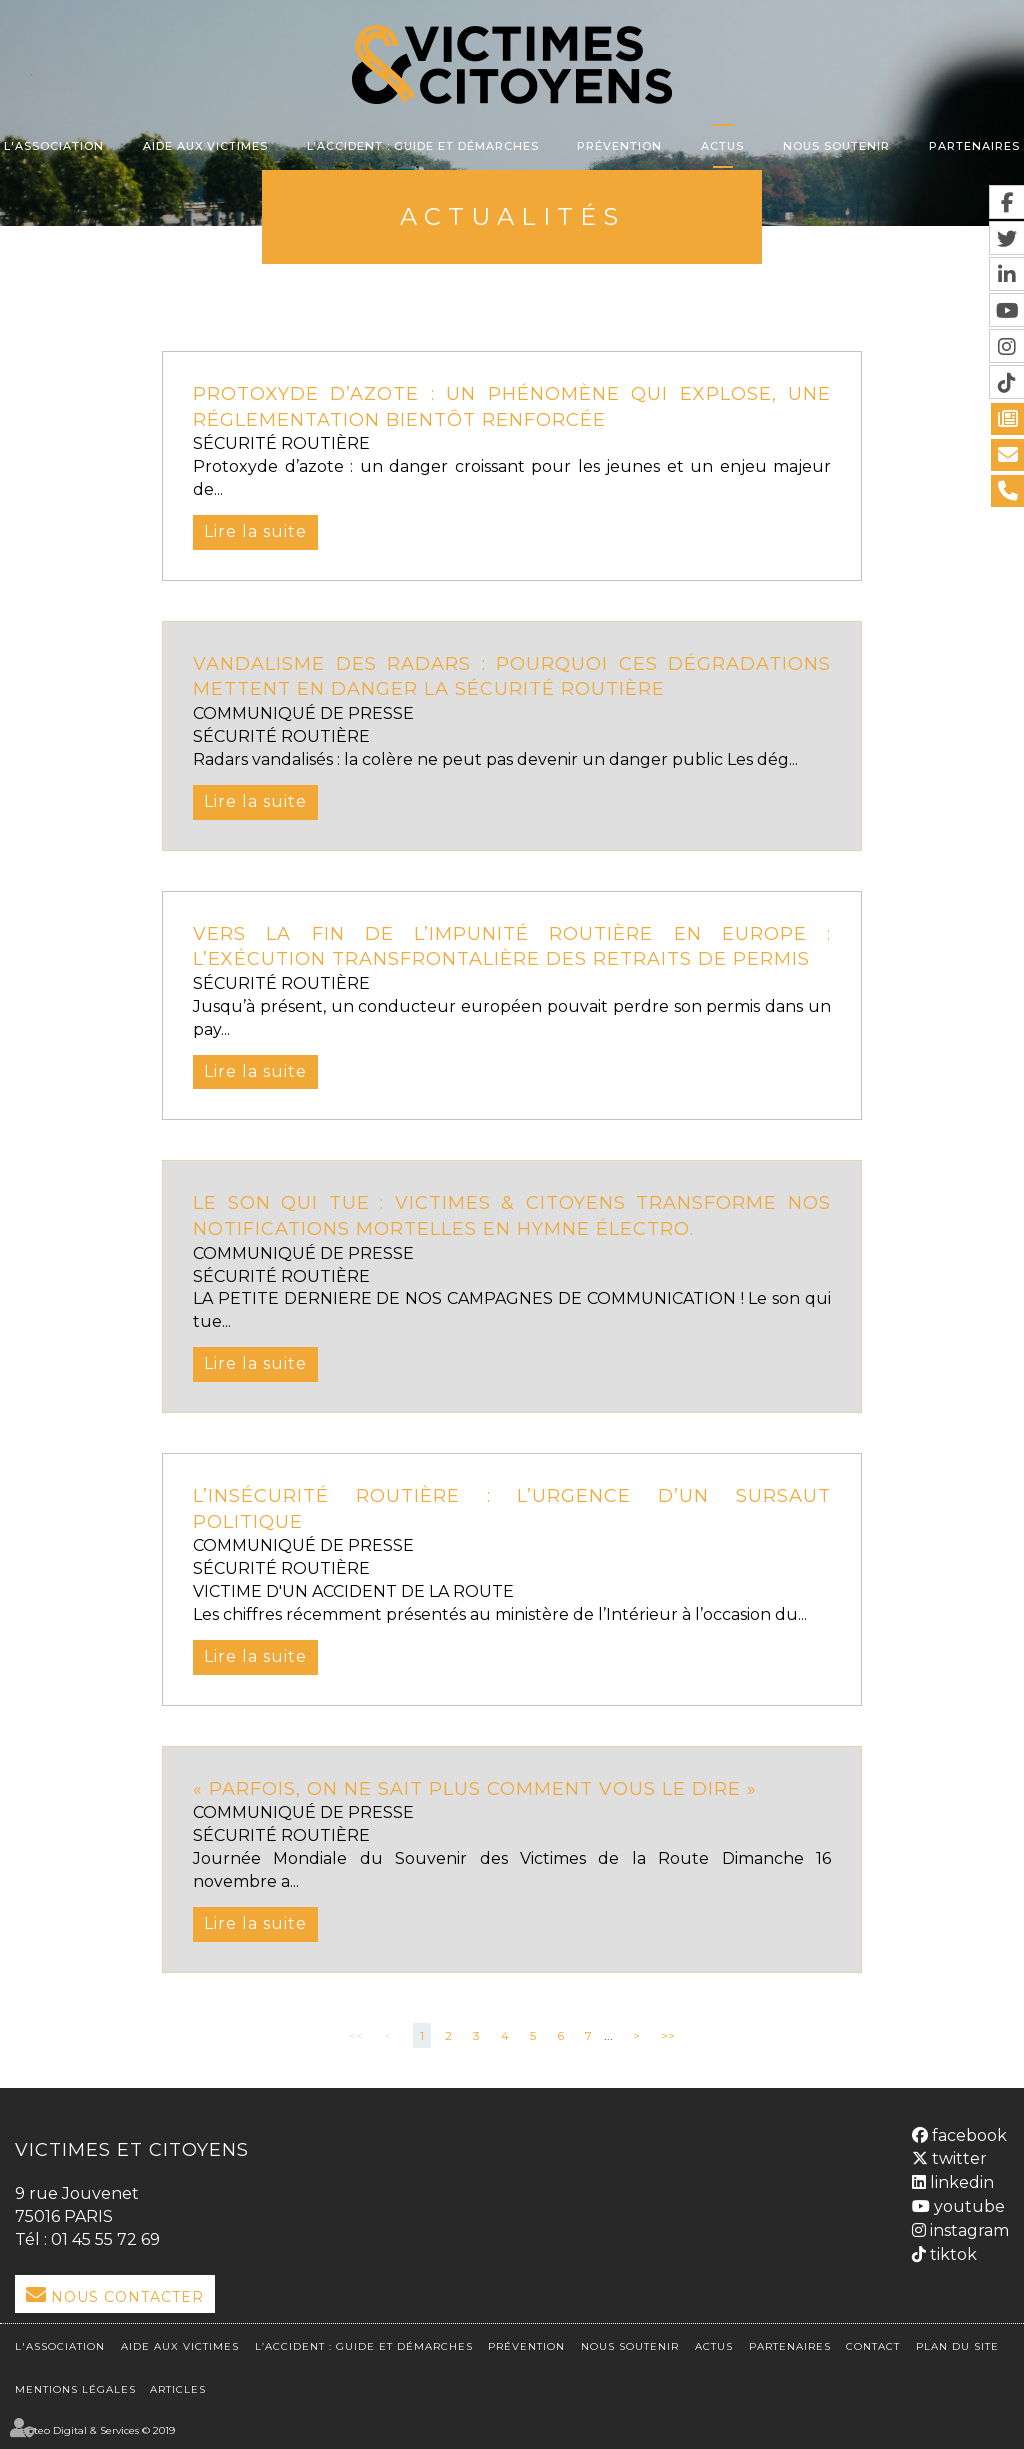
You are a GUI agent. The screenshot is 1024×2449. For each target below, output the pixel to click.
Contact (873, 2346)
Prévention (619, 146)
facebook (967, 2135)
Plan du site (957, 2346)
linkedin (960, 2182)
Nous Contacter (127, 2297)
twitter (957, 2158)
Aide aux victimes (205, 146)
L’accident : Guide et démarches (423, 146)
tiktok (951, 2254)
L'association (54, 146)
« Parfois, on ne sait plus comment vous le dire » (475, 1789)
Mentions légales (75, 2389)
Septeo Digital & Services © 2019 (95, 2430)
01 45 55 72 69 (105, 2239)
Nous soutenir (836, 146)
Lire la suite (255, 531)
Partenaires (974, 146)
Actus (722, 146)
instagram (967, 2230)
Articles (178, 2389)
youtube (967, 2206)
